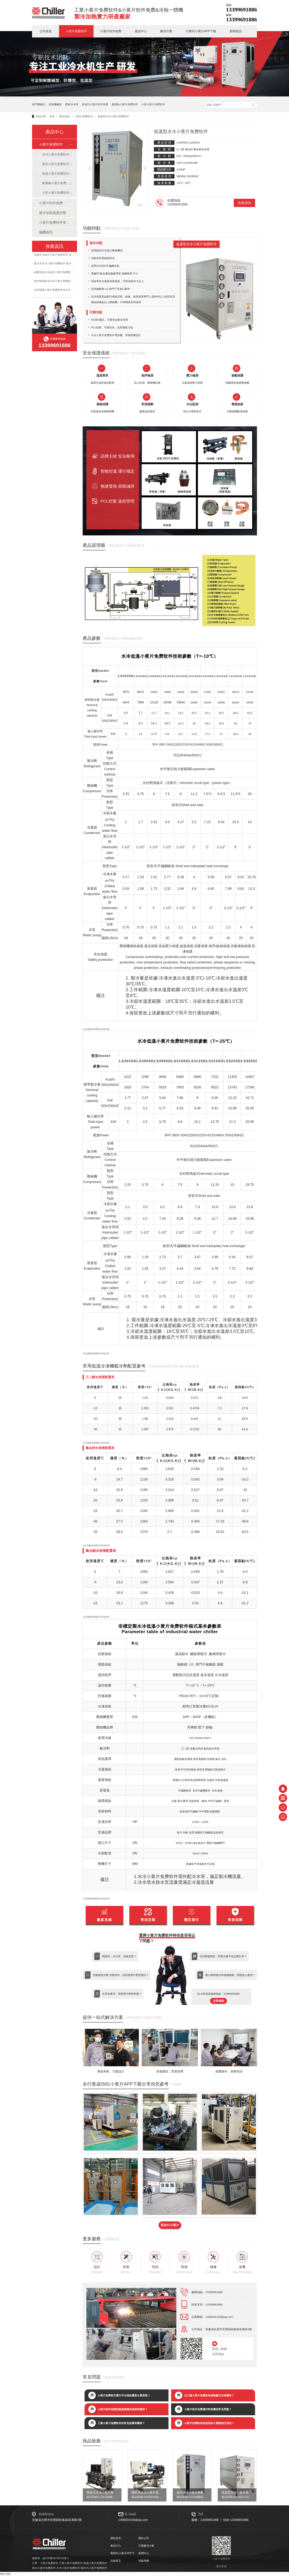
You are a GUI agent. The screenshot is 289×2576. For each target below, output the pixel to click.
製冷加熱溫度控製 (52, 213)
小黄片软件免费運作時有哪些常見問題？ (207, 2409)
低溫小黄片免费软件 (55, 173)
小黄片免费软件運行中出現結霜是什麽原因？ (124, 2395)
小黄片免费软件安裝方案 (54, 222)
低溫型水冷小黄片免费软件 (113, 116)
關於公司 (144, 2538)
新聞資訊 (236, 31)
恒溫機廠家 (55, 104)
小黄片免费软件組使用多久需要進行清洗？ (209, 2423)
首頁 (52, 116)
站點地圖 (144, 2560)
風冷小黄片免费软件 (55, 164)
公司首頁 (46, 31)
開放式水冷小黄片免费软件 (105, 2492)
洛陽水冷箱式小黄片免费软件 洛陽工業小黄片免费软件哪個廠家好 (72, 259)
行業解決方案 (146, 2545)
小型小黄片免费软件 (153, 104)
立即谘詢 (218, 2000)
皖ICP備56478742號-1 (56, 2558)
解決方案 (166, 31)
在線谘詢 (244, 203)
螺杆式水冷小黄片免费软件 (150, 2492)
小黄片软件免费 (110, 31)
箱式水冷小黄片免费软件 (193, 2492)
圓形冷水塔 (71, 104)
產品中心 (141, 31)
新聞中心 (144, 2553)
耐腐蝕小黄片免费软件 (125, 104)
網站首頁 (115, 2538)
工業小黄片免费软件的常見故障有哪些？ (121, 2423)
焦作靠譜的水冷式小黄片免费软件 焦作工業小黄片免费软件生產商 (72, 285)
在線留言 (115, 2560)
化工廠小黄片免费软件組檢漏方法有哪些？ (209, 2395)
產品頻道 (64, 116)
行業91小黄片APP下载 (201, 31)
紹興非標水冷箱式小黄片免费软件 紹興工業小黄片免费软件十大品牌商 (75, 276)
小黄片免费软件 (76, 31)
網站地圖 (5, 2573)
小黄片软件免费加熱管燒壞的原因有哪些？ (122, 2409)
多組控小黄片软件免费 (95, 104)
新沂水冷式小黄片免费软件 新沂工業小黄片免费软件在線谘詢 (70, 267)
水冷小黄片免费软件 (55, 154)
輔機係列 (46, 232)
